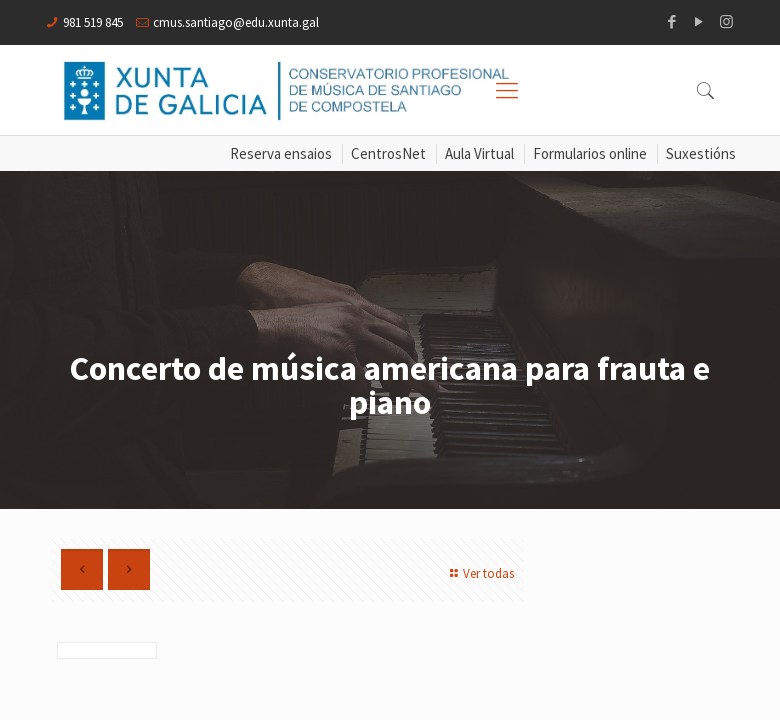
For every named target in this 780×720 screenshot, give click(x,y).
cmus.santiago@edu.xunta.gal (236, 22)
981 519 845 (93, 22)
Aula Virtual (479, 153)
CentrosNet (388, 153)
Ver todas (479, 573)
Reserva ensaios (281, 153)
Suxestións (701, 153)
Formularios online (590, 153)
